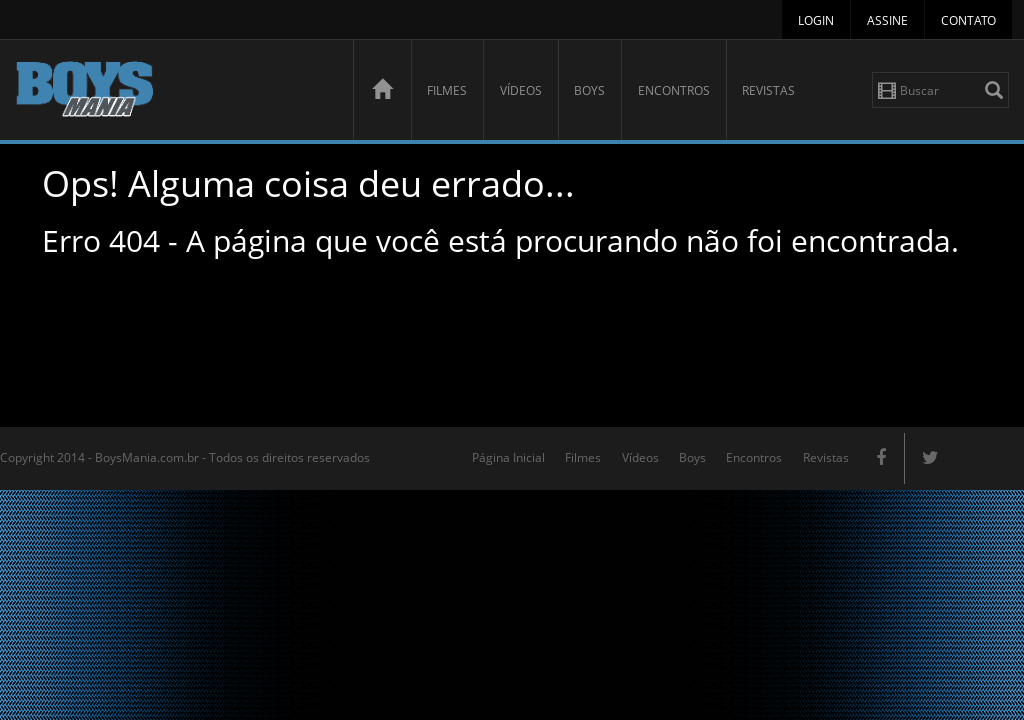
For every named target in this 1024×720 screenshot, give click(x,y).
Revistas (768, 90)
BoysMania (173, 92)
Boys (589, 90)
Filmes (447, 90)
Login (816, 20)
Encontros (674, 90)
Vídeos (521, 90)
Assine (887, 20)
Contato (968, 20)
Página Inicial (508, 457)
